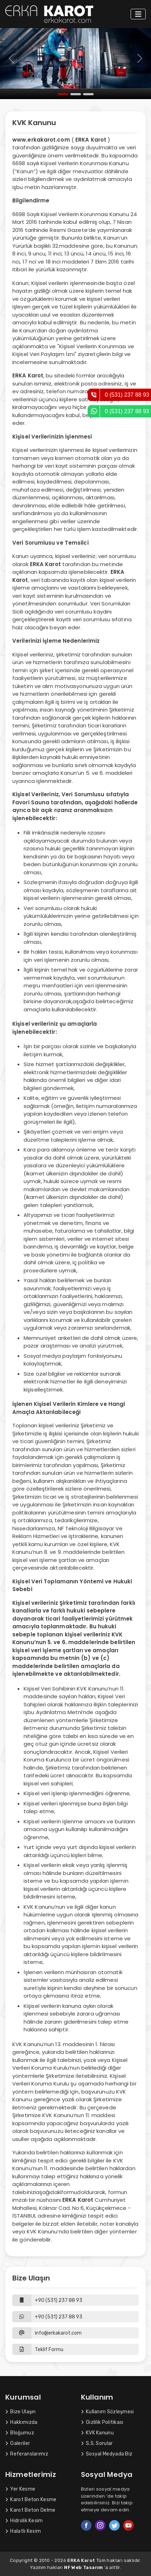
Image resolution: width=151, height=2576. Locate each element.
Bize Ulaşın (20, 2412)
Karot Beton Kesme (31, 2500)
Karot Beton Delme (30, 2510)
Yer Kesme (20, 2489)
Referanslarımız (26, 2454)
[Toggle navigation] (138, 14)
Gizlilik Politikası (102, 2422)
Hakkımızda (21, 2422)
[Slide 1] (63, 94)
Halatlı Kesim (23, 2531)
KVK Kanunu (97, 2433)
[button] (75, 2349)
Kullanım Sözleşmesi (107, 2412)
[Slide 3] (88, 94)
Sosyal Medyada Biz (107, 2454)
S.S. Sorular (97, 2443)
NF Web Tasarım (83, 2567)
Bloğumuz (19, 2433)
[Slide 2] (75, 94)
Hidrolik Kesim (24, 2521)
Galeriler (17, 2443)
